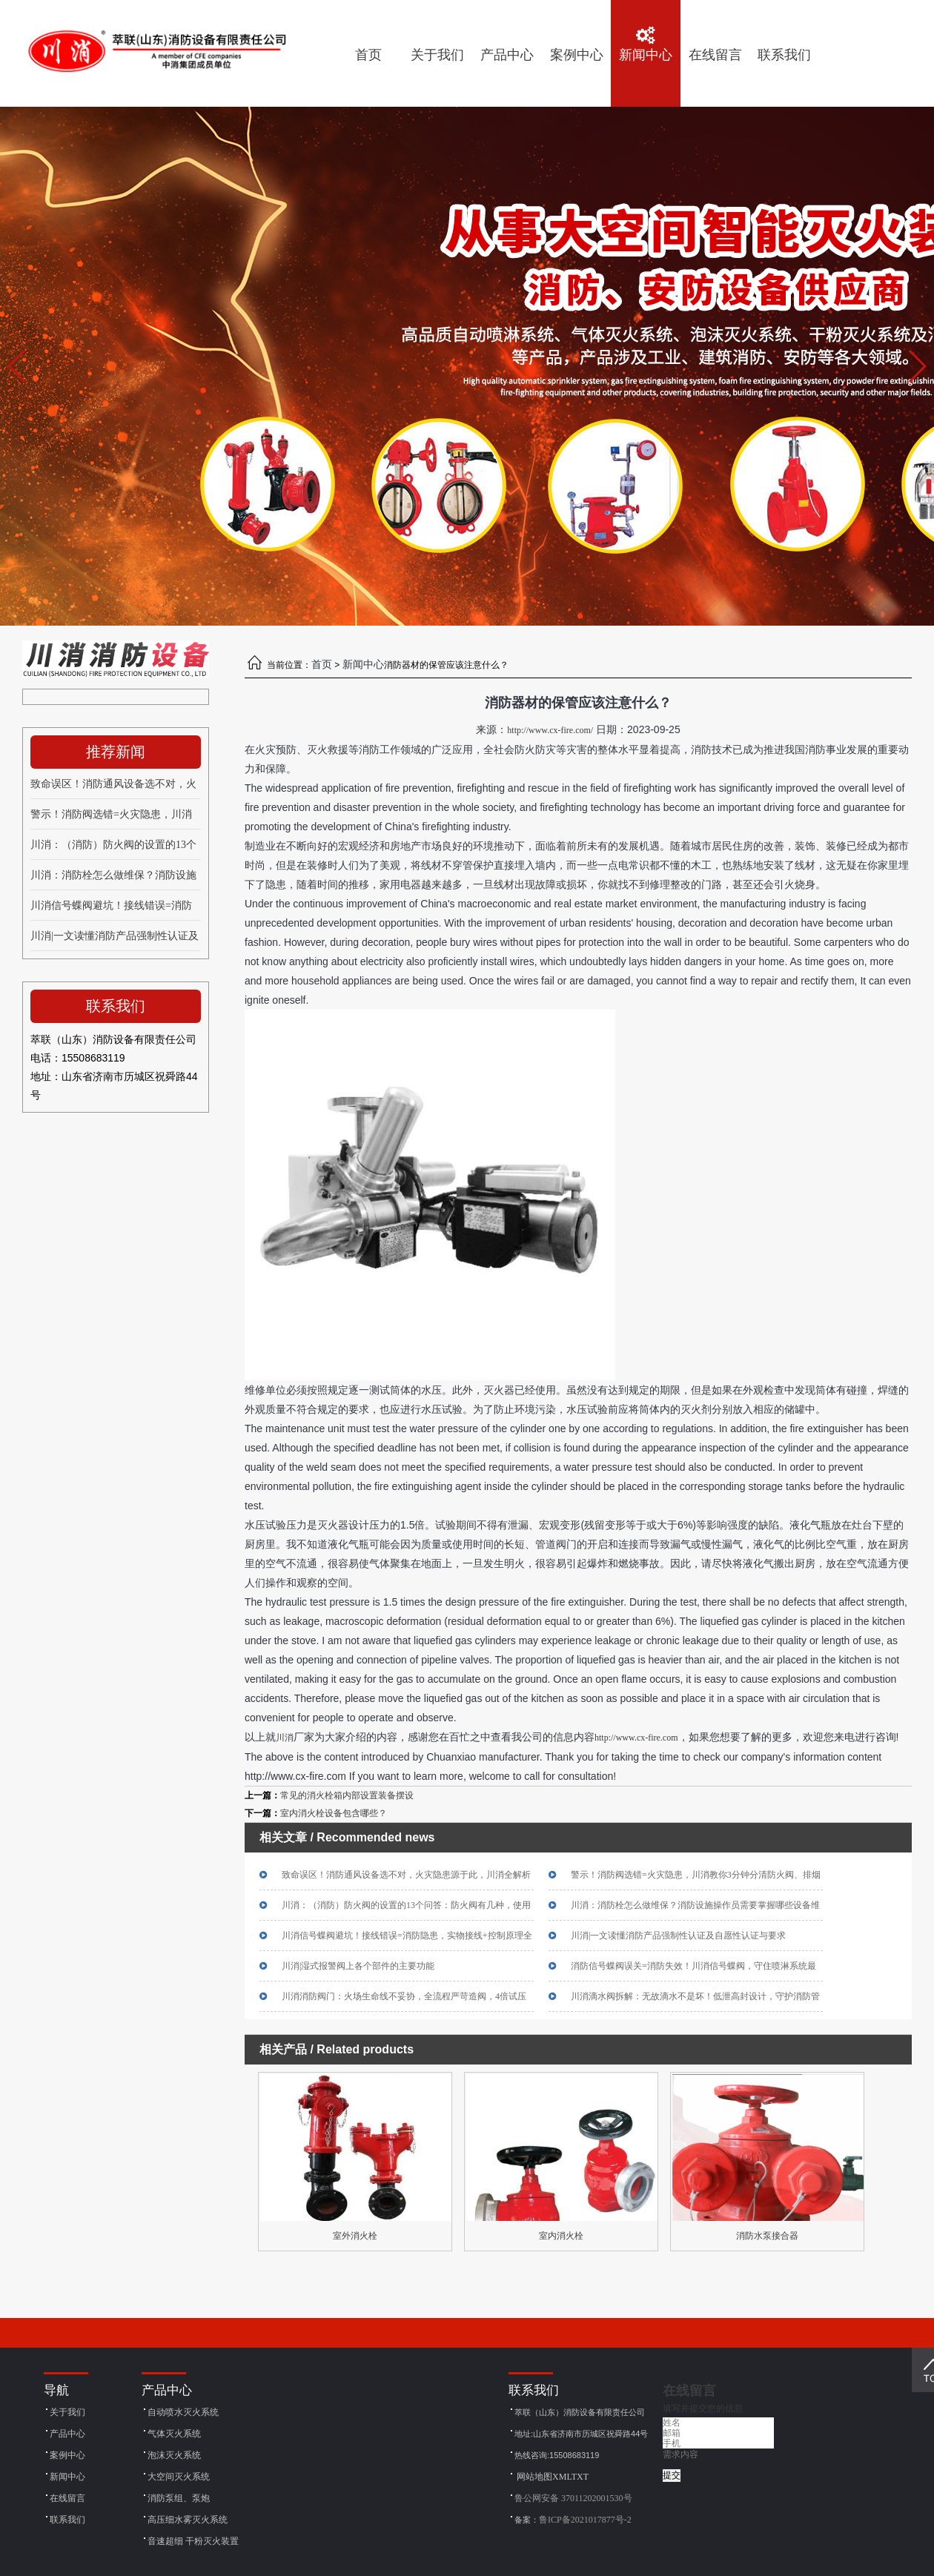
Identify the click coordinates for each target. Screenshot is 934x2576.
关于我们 (67, 2412)
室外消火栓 (355, 2236)
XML (562, 2476)
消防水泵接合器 (767, 2236)
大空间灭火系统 (179, 2476)
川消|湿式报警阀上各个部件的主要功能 (358, 1966)
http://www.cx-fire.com (636, 1737)
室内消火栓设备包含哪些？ (333, 1813)
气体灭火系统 (174, 2433)
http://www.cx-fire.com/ (550, 730)
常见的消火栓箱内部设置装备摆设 (347, 1795)
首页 (321, 664)
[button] (917, 366)
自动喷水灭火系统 (183, 2412)
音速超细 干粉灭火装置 (193, 2541)
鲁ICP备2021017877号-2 (585, 2519)
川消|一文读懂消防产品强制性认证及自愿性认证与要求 (678, 1935)
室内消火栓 (561, 2236)
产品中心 (67, 2433)
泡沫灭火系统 (174, 2455)
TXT (580, 2476)
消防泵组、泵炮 (179, 2498)
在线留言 (67, 2498)
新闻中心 (363, 664)
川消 (285, 1737)
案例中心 (67, 2455)
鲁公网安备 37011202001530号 (573, 2498)
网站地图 (534, 2476)
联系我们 (67, 2519)
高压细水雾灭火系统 (188, 2519)
